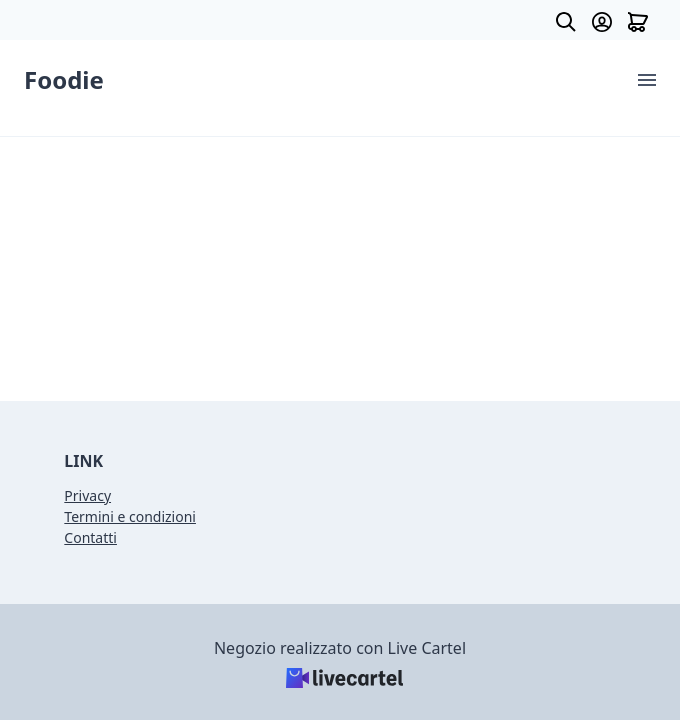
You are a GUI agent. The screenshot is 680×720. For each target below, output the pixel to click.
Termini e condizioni (130, 516)
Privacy (87, 495)
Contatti (90, 537)
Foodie (64, 79)
